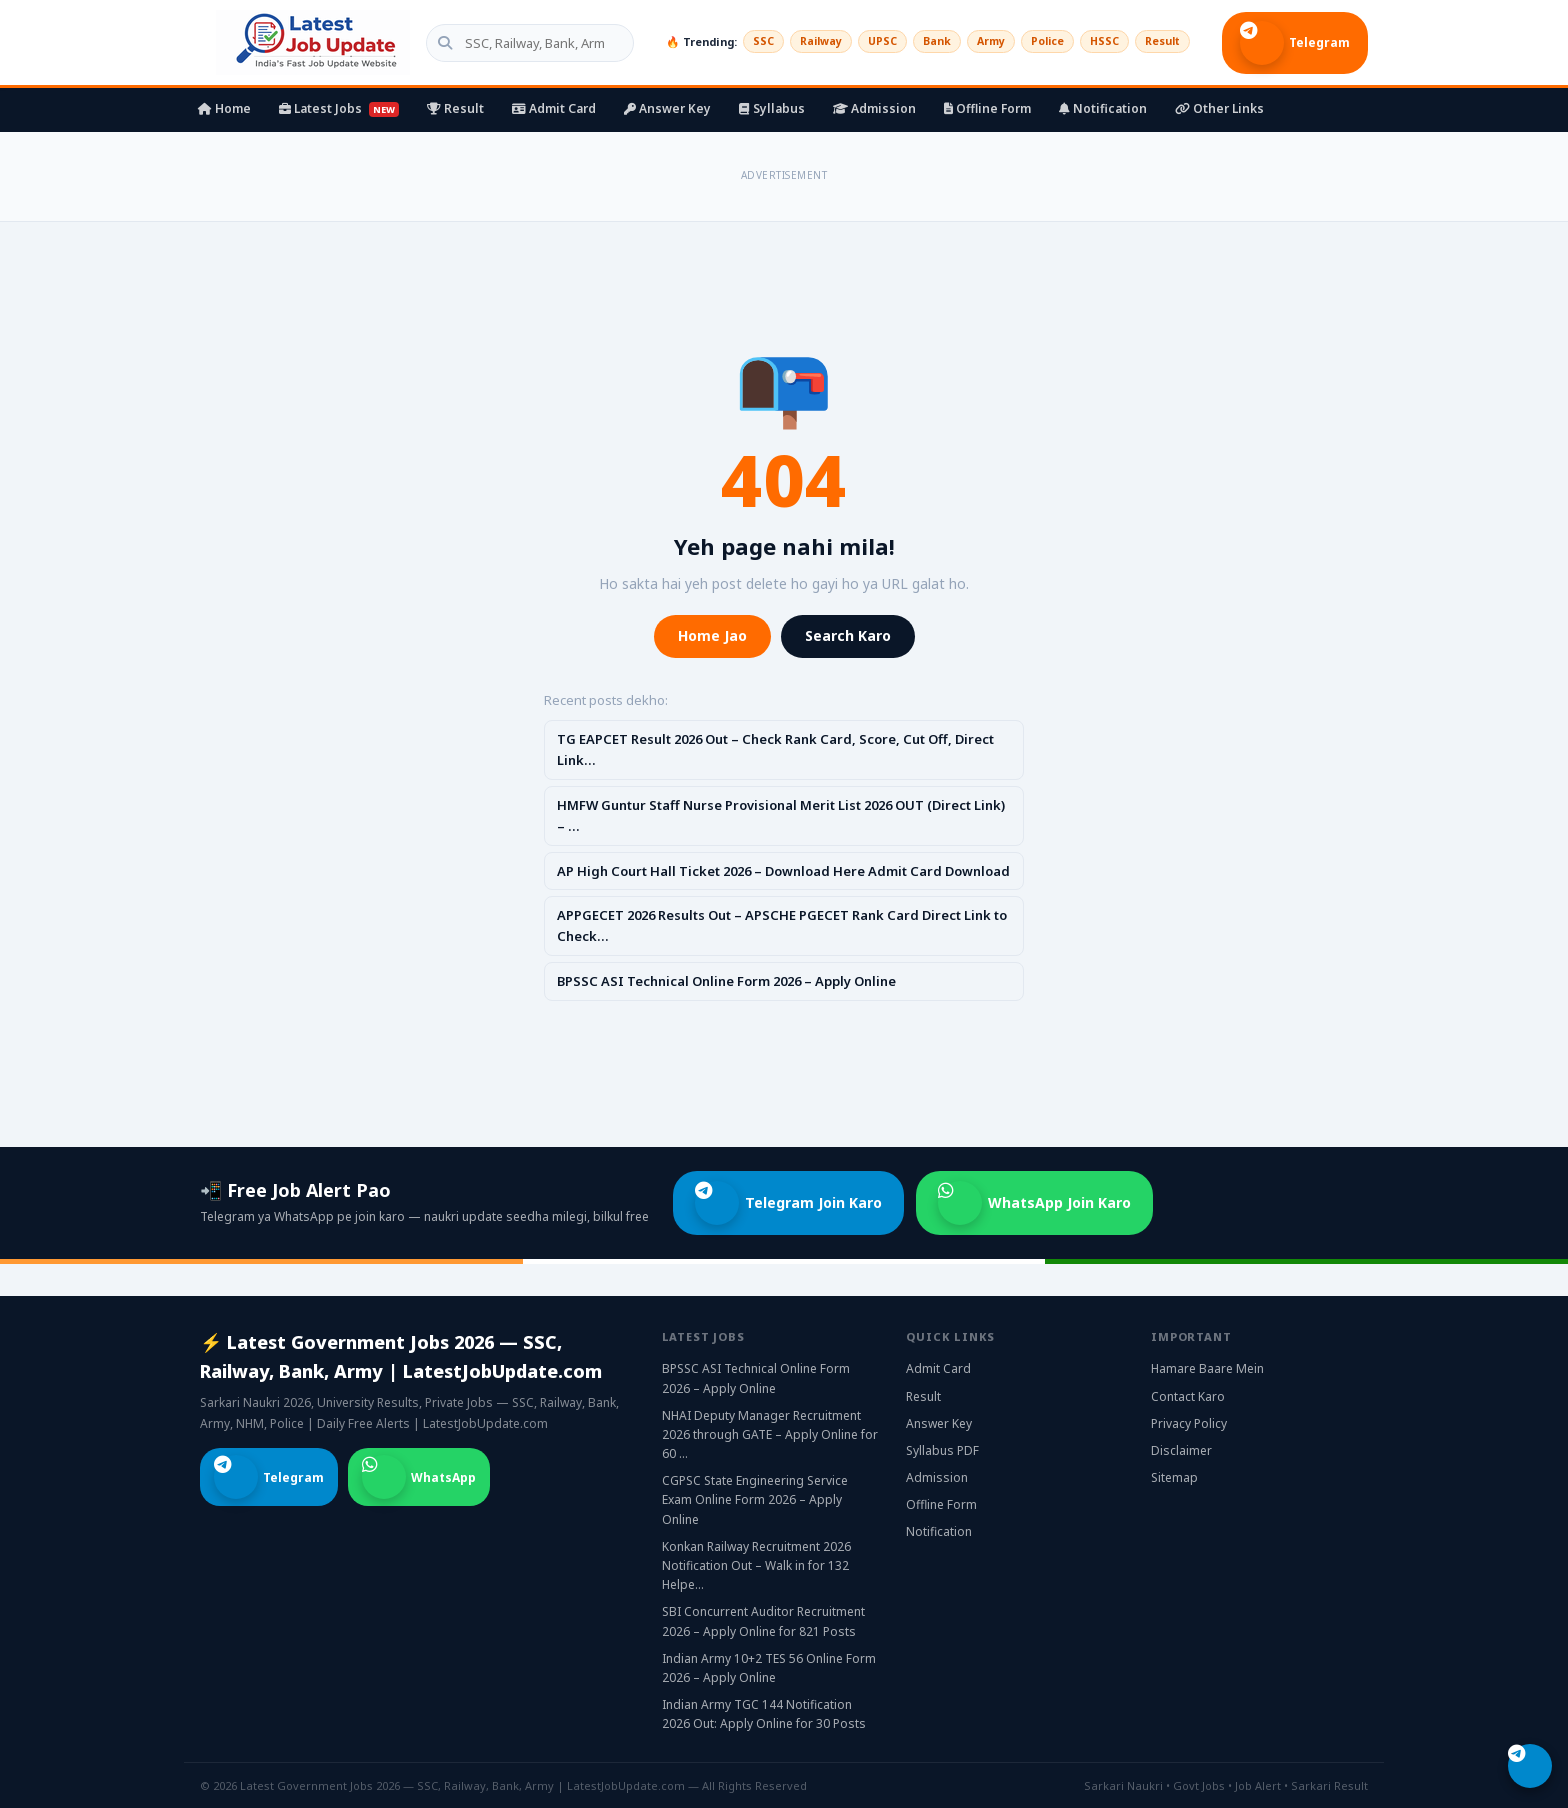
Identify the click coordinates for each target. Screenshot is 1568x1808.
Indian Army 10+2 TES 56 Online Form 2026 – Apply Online (769, 1668)
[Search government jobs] (514, 43)
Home (224, 108)
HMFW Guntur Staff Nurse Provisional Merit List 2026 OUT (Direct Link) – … (781, 815)
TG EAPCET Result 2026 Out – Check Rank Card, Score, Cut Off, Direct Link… (775, 749)
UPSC (861, 41)
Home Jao (712, 635)
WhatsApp (419, 1477)
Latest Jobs (339, 108)
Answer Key (667, 108)
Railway (795, 41)
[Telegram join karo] (1530, 1766)
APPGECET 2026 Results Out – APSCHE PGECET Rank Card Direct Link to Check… (782, 925)
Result (1160, 41)
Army (976, 41)
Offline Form (987, 108)
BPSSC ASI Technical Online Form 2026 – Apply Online (726, 981)
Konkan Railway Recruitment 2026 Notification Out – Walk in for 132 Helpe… (756, 1565)
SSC (734, 41)
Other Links (1219, 108)
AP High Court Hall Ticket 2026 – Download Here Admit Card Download (783, 871)
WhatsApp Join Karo (1034, 1203)
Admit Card (554, 108)
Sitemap (1174, 1477)
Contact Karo (1188, 1396)
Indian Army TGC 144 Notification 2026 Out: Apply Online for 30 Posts (764, 1714)
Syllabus (772, 108)
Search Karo (848, 635)
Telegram (1295, 43)
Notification (1103, 108)
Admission (874, 108)
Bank (919, 41)
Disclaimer (1181, 1450)
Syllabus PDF (942, 1450)
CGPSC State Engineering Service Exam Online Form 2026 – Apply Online (755, 1499)
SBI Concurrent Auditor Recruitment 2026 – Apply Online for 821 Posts (763, 1621)
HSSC (1097, 41)
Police (1036, 41)
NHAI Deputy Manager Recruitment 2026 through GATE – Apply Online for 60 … (770, 1434)
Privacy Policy (1189, 1423)
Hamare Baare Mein (1207, 1368)
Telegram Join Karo (788, 1203)
